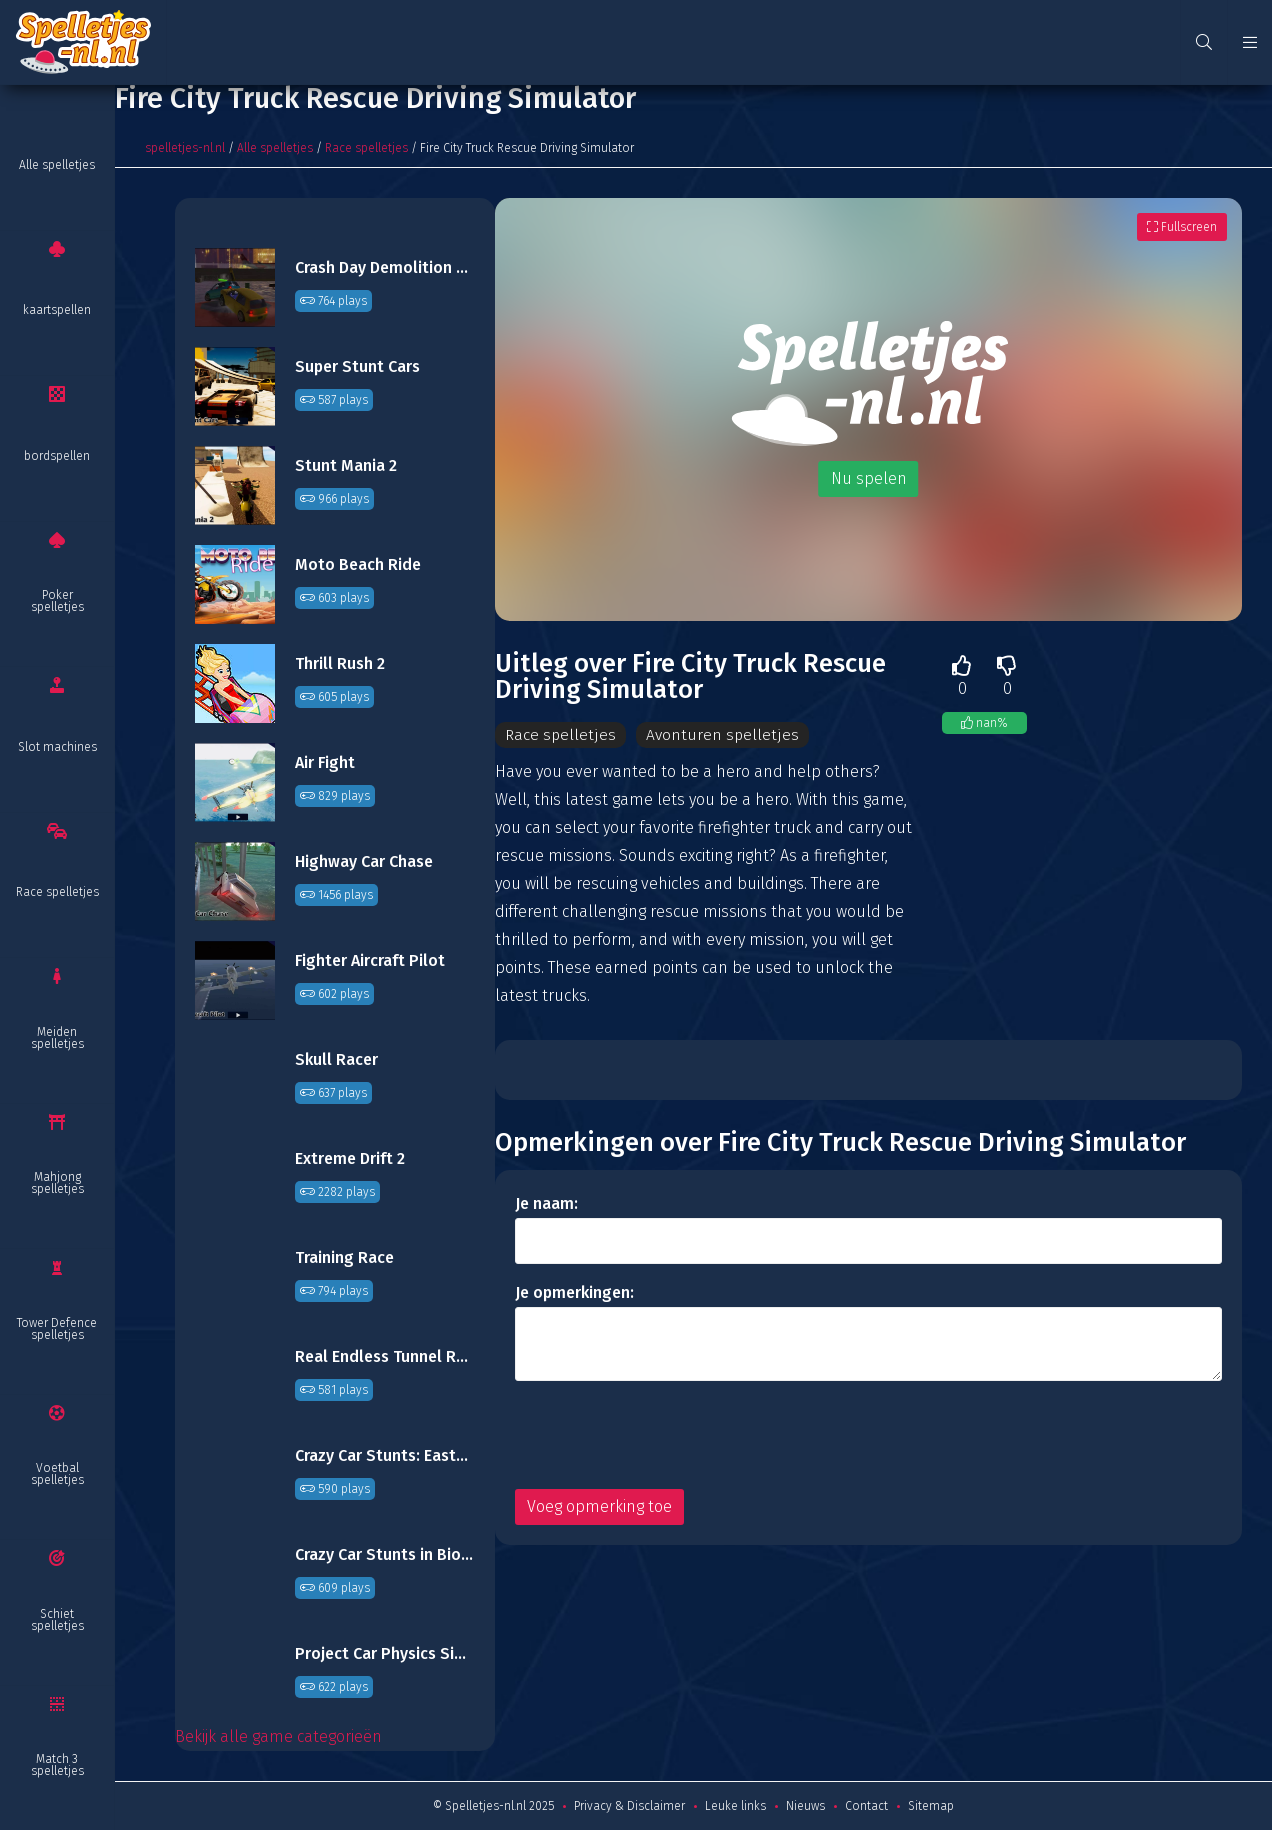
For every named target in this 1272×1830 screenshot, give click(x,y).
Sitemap (931, 1806)
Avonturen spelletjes (722, 734)
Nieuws (805, 1806)
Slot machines (57, 747)
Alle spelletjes (57, 165)
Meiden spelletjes (57, 1038)
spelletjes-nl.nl (185, 148)
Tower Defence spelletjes (57, 1329)
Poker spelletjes (57, 601)
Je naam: (546, 1204)
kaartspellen (57, 310)
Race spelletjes (57, 892)
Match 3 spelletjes (57, 1765)
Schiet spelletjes (57, 1620)
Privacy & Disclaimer (629, 1806)
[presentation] (667, 1436)
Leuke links (735, 1806)
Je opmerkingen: (574, 1293)
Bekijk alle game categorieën (278, 1736)
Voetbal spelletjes (57, 1474)
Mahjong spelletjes (57, 1183)
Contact (866, 1806)
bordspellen (57, 456)
